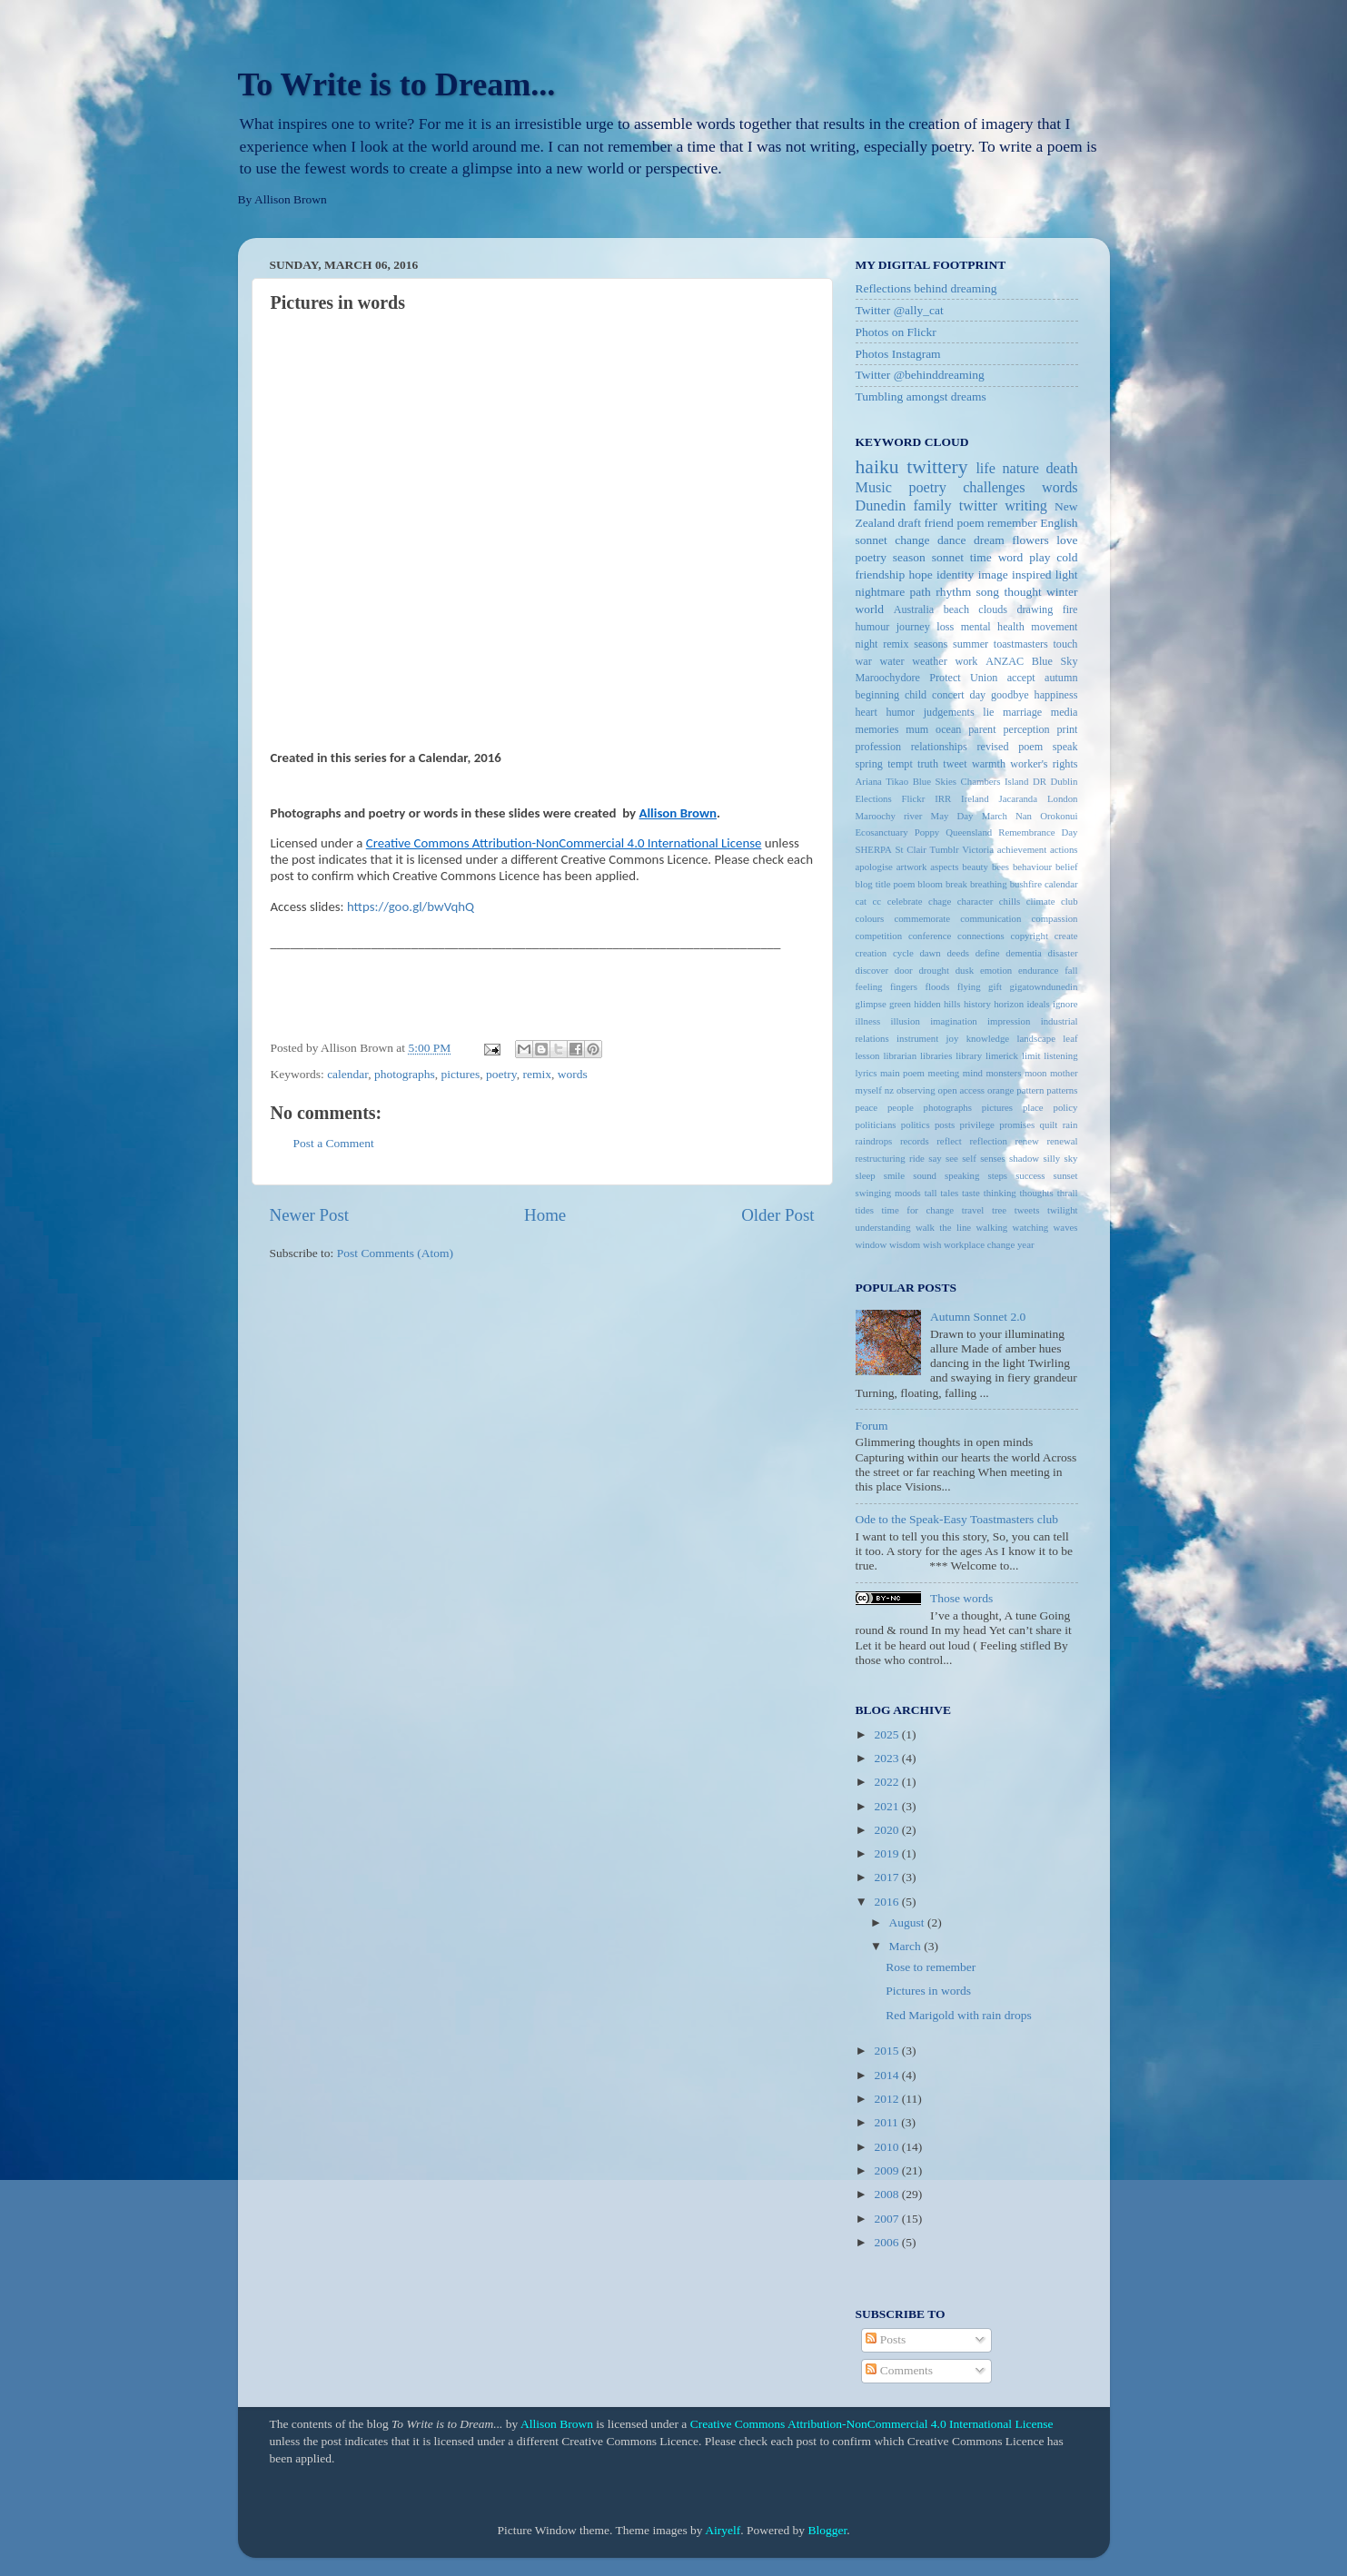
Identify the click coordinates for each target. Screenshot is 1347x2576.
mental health (993, 626)
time (981, 557)
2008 (887, 2194)
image (993, 574)
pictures (460, 1074)
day (978, 695)
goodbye (1010, 695)
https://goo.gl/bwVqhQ (410, 906)
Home (545, 1214)
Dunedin (881, 506)
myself (869, 1090)
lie (988, 712)
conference (929, 935)
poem (970, 523)
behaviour (1032, 866)
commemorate (922, 918)
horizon (1009, 1003)
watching (1031, 1227)
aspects (944, 866)
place (1033, 1107)
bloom (930, 883)
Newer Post (310, 1214)
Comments (899, 2370)
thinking (1000, 1192)
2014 (887, 2075)
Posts (886, 2339)
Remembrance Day (1037, 832)
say (934, 1158)
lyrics (866, 1072)
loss (945, 626)
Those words (961, 1598)
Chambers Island (995, 781)
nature (1020, 469)
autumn (1061, 677)
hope (921, 574)
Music (874, 488)
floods (937, 986)
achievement (1022, 849)
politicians (876, 1124)
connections (981, 935)
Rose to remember (931, 1967)
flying (969, 986)
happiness (1056, 695)
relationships (939, 746)
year (1026, 1244)
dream (989, 540)
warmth (988, 764)
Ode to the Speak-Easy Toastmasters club (957, 1519)
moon (1036, 1072)
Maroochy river (889, 815)
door (904, 970)
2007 (887, 2218)
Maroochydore (888, 677)
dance (951, 540)
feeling (869, 986)
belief (1066, 866)
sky (1070, 1158)
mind (973, 1072)
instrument (917, 1038)
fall (1071, 970)
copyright (1029, 935)
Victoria (978, 849)
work (966, 661)
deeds (957, 952)
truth (927, 764)
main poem (902, 1072)
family (932, 506)
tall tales (941, 1192)
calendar (347, 1074)
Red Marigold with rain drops (958, 2015)
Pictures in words (928, 1990)
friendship (881, 574)
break (956, 883)
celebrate (905, 901)
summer (970, 644)
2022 (887, 1781)
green (900, 1003)
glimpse (871, 1003)
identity (955, 574)
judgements (949, 712)
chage (939, 901)
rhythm (953, 592)
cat (861, 901)
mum (917, 729)
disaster (1063, 952)
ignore (1065, 1003)
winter (1062, 592)
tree (999, 1209)
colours (870, 918)
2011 (887, 2122)
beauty (975, 866)
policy (1066, 1107)
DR (1039, 781)
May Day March (969, 815)
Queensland (969, 832)
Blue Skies (934, 781)
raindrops (874, 1140)
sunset (1066, 1175)
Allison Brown (556, 2424)
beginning (878, 695)
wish (932, 1244)
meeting (943, 1072)
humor (900, 712)
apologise (874, 866)
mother (1064, 1072)
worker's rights (1043, 764)
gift (995, 986)
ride (917, 1158)
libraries (936, 1055)
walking (991, 1227)
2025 (887, 1734)
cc (877, 901)
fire (1070, 609)
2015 (887, 2050)
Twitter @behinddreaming (920, 374)
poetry (501, 1074)
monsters (1003, 1072)
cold (1066, 557)
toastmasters (1021, 644)
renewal (1061, 1140)
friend (939, 523)
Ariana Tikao (882, 781)
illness (868, 1021)
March (907, 1946)
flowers (1030, 540)
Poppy (927, 832)
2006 (887, 2242)
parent (981, 729)
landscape (1035, 1038)
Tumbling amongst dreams (921, 396)
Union (983, 677)
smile (894, 1175)
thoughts (1037, 1192)
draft (909, 523)
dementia (1023, 952)
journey (913, 626)
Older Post (777, 1214)
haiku (877, 467)
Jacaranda (1018, 798)
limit (1031, 1055)
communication (990, 918)
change (912, 540)
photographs (404, 1074)
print (1067, 729)
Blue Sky (1055, 661)
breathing (988, 883)
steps (997, 1175)
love (1066, 540)
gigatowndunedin (1044, 986)
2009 (887, 2170)
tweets (1027, 1209)
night (867, 644)
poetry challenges (966, 488)
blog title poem (886, 883)
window (871, 1244)
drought (933, 970)
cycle (903, 952)
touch (1065, 644)
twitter (978, 506)
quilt (1049, 1124)
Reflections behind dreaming (926, 288)
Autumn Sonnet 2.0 (977, 1316)
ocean (948, 729)
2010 (887, 2147)
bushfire (1026, 883)
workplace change (979, 1244)
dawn (929, 952)
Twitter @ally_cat (900, 310)
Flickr (914, 798)
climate (1040, 901)
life (985, 469)
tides (865, 1209)
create (1066, 935)
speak (1065, 746)
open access (961, 1090)
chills (1009, 901)
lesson (868, 1055)
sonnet (948, 557)
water (892, 661)
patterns (1061, 1090)
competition (879, 935)
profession (879, 746)
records (914, 1140)
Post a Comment (333, 1143)
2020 (887, 1830)
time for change (918, 1209)
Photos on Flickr (896, 332)
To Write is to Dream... (397, 84)
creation (871, 952)
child (915, 695)
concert (948, 695)
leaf (1070, 1038)
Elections (874, 798)
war (864, 661)
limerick (1001, 1055)
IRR (943, 798)
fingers (903, 986)
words (573, 1074)
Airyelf (722, 2530)
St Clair (911, 849)
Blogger (827, 2530)
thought (1022, 592)
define (988, 952)
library (969, 1055)
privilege (977, 1124)
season (909, 557)
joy (952, 1038)
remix (536, 1074)
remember (1012, 523)
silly (1051, 1158)
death (1061, 469)
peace (867, 1107)
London (1062, 798)
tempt (900, 764)
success (1030, 1175)
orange (1000, 1090)
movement (1054, 626)
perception (1026, 729)
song (988, 592)
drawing (1034, 609)
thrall (1067, 1192)
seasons (930, 644)
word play (1024, 557)
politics (915, 1124)
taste (971, 1192)
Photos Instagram (898, 354)
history (977, 1003)
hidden (927, 1003)
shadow (1024, 1158)
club (1069, 901)
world (870, 609)
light (1066, 574)
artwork (911, 866)
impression (1008, 1021)
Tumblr (944, 849)
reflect (949, 1140)
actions (1064, 849)
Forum (872, 1425)
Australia (914, 609)
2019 (887, 1853)
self (969, 1158)
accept (1021, 677)
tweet (954, 764)
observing (916, 1090)
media (1064, 712)
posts (945, 1124)
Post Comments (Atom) (395, 1253)
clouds (992, 609)
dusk (965, 970)
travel (973, 1209)
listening (1060, 1055)
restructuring (881, 1158)
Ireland (975, 798)
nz (889, 1090)
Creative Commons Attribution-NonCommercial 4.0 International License (872, 2424)
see (952, 1158)
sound (924, 1175)
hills (952, 1003)
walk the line (943, 1227)
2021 (887, 1806)
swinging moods (888, 1192)
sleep (866, 1175)
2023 (887, 1758)
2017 (887, 1877)
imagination (953, 1021)
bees (1000, 866)
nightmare (881, 592)
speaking (962, 1175)
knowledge (987, 1038)
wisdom (904, 1244)
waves (1066, 1227)
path (920, 592)
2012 (887, 2098)
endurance (1038, 970)
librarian (899, 1055)
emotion (996, 970)
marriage (1022, 712)
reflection (987, 1140)
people (900, 1107)
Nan (1023, 815)
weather (929, 661)
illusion (904, 1021)
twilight (1062, 1209)
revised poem (1009, 746)
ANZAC (1004, 661)
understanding (883, 1227)
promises (1017, 1124)
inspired (1032, 574)
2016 (887, 1901)
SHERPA (874, 849)
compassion (1055, 918)
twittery (936, 467)
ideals (1037, 1003)
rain (1070, 1124)
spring (869, 764)
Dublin (1064, 781)
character (975, 901)
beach (956, 609)
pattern (1030, 1090)
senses (992, 1158)
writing (1026, 506)
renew (1026, 1140)
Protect (944, 677)
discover (872, 970)
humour (873, 626)
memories (877, 729)
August (908, 1922)
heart (866, 712)
